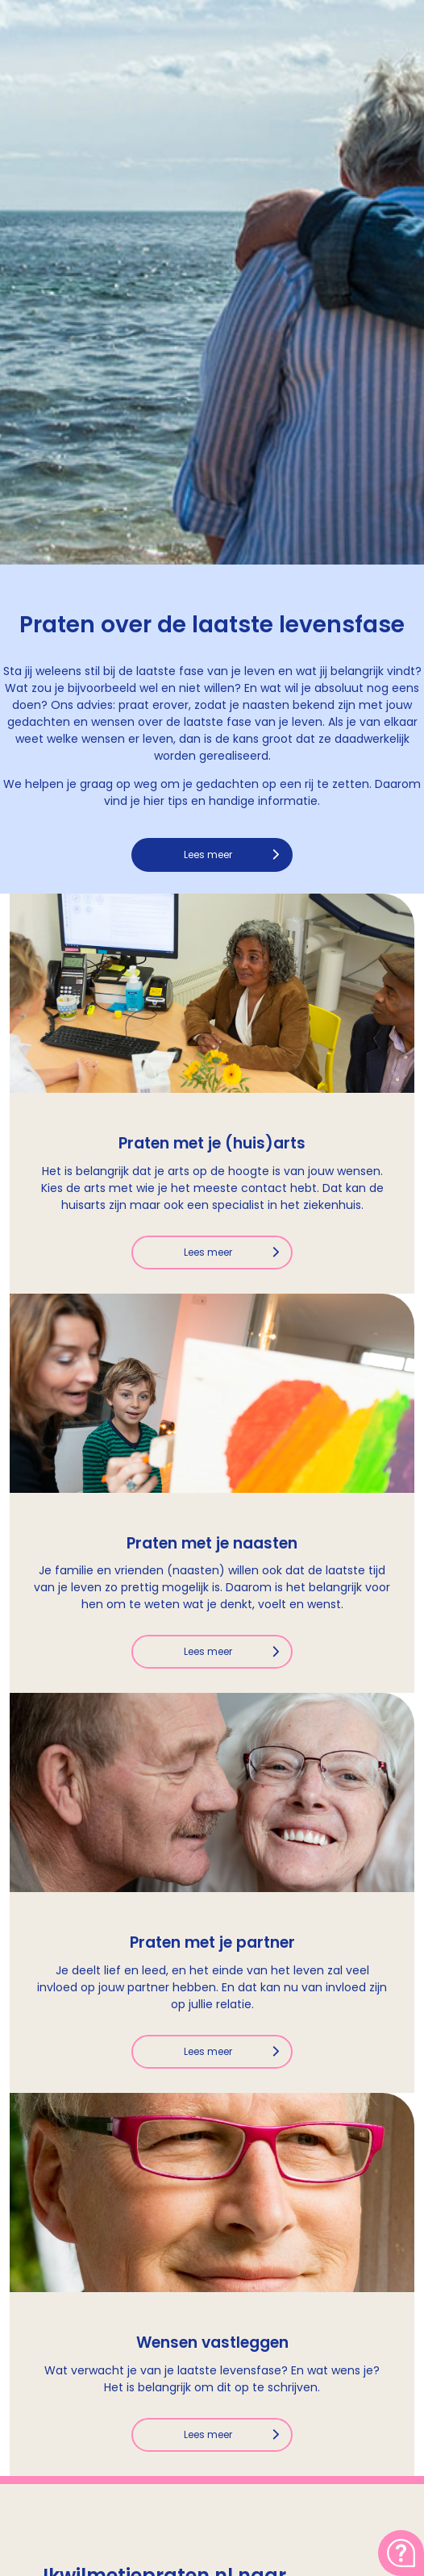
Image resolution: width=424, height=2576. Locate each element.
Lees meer (208, 854)
